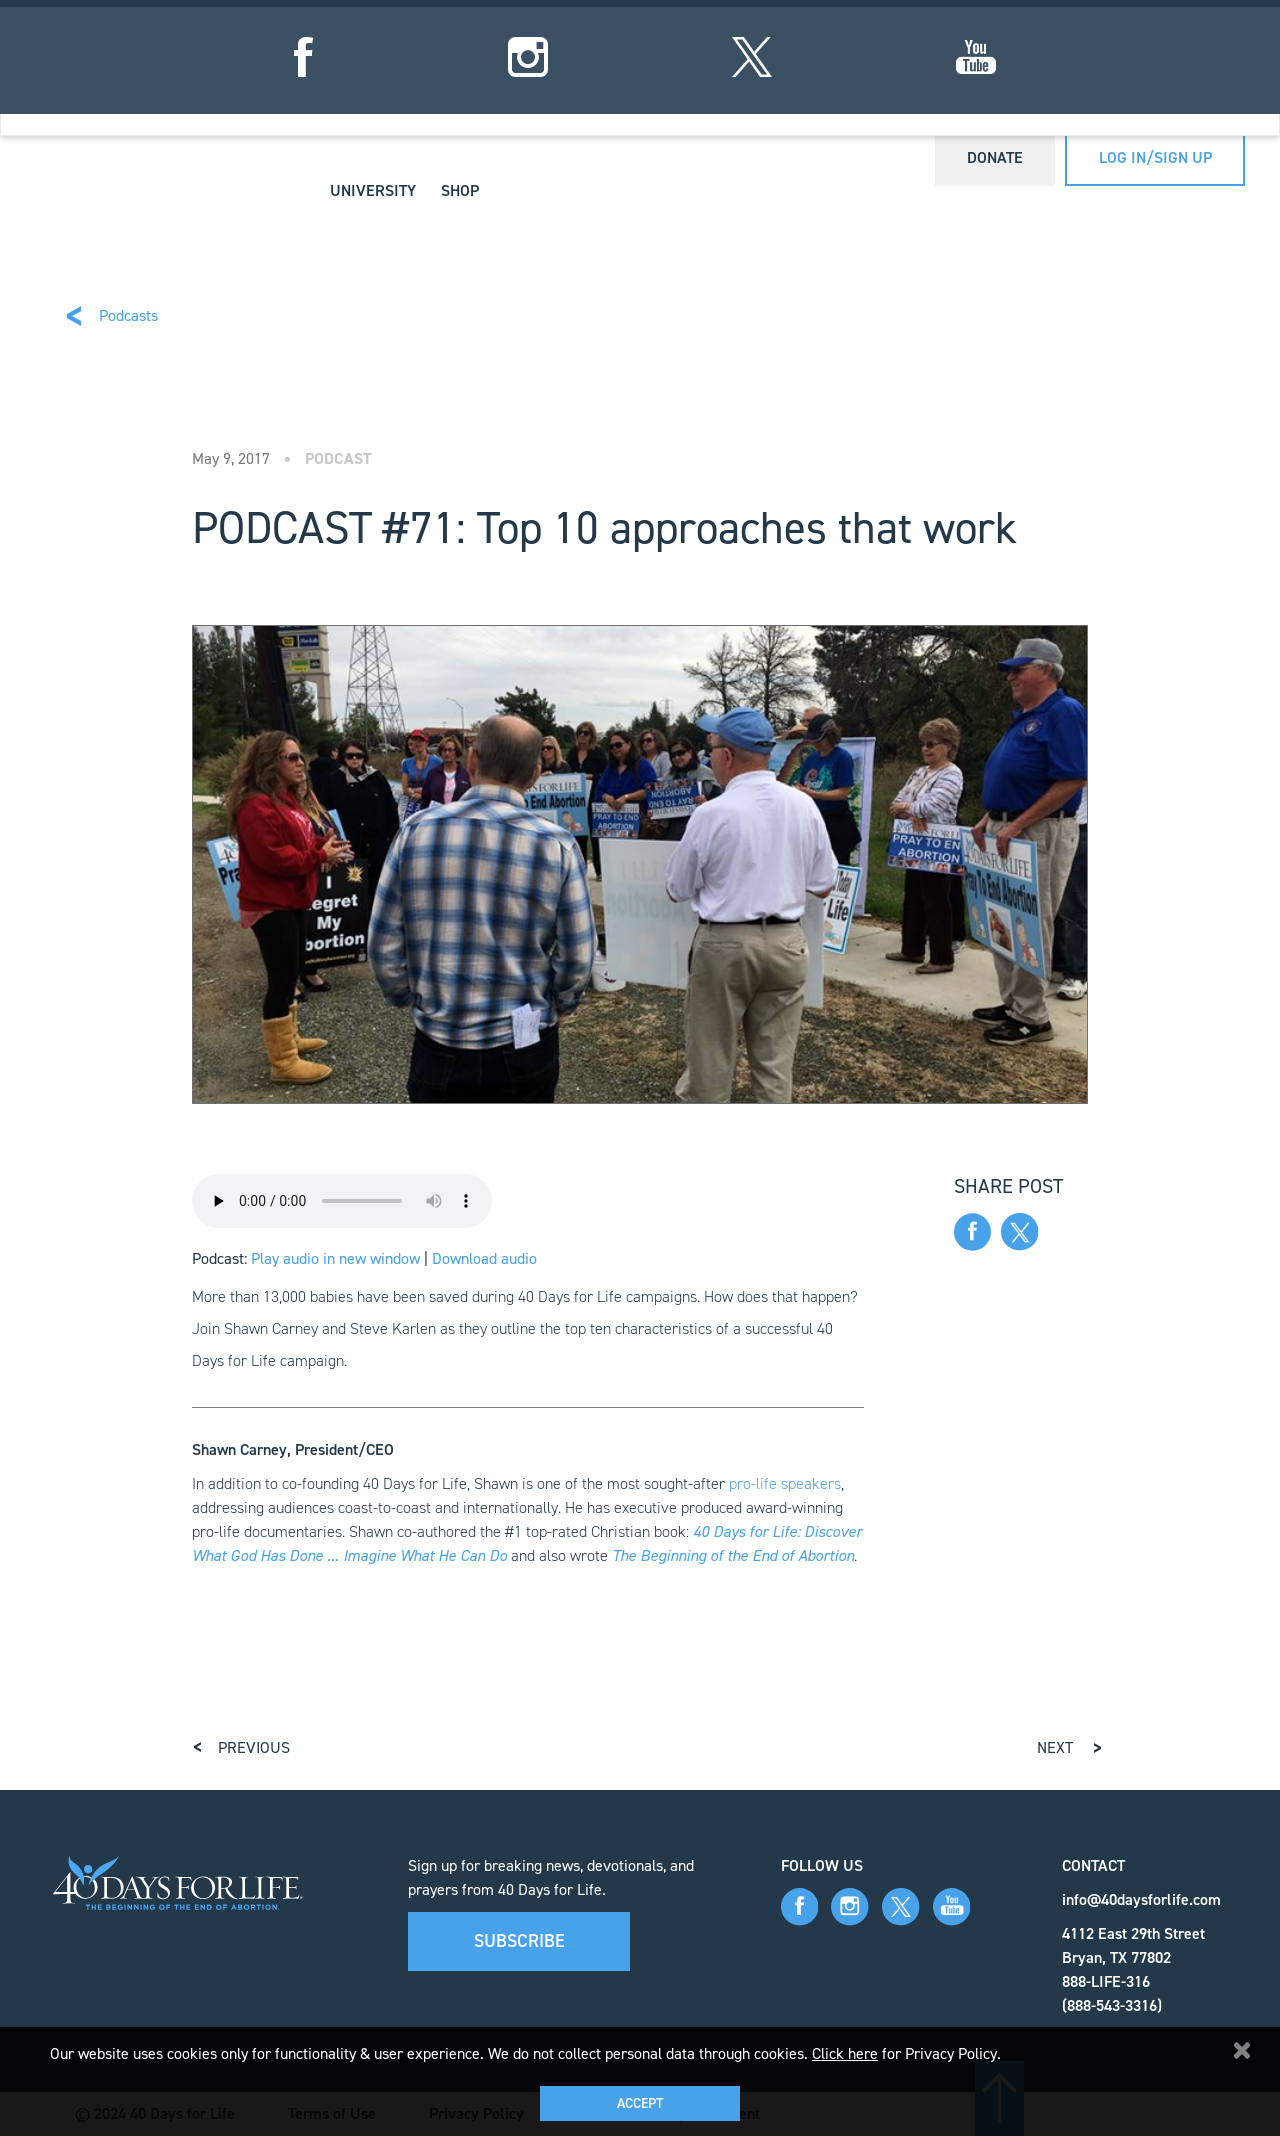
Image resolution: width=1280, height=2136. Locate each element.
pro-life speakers (785, 1483)
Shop (460, 190)
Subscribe (519, 1941)
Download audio (484, 1258)
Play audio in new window (335, 1258)
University (373, 190)
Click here (845, 2053)
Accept (640, 2103)
